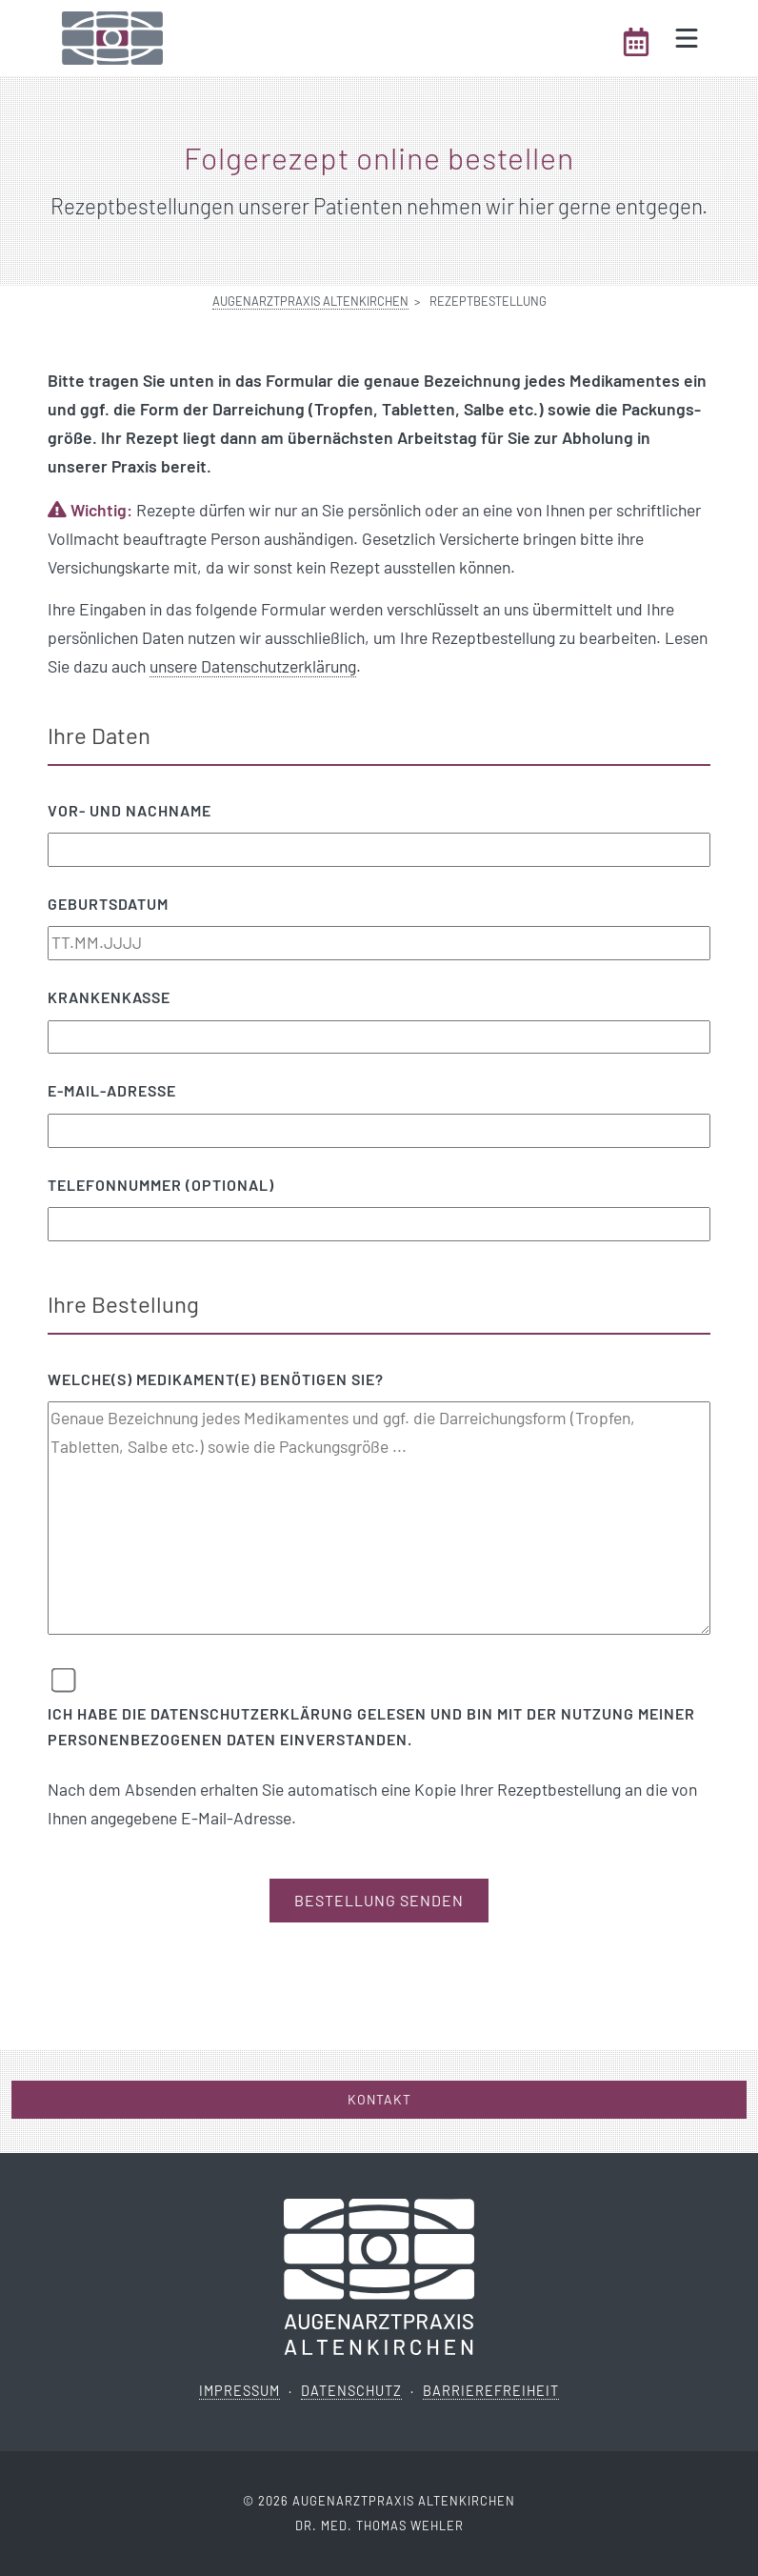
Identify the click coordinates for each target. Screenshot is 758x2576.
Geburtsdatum (108, 904)
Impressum (239, 2391)
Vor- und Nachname (129, 810)
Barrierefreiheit (491, 2391)
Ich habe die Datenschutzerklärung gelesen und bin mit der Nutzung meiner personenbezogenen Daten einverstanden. (371, 1726)
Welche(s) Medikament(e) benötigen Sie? (216, 1379)
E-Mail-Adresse (112, 1090)
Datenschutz (351, 2391)
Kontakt (379, 2099)
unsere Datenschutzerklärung (253, 665)
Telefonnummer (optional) (161, 1185)
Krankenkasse (109, 997)
